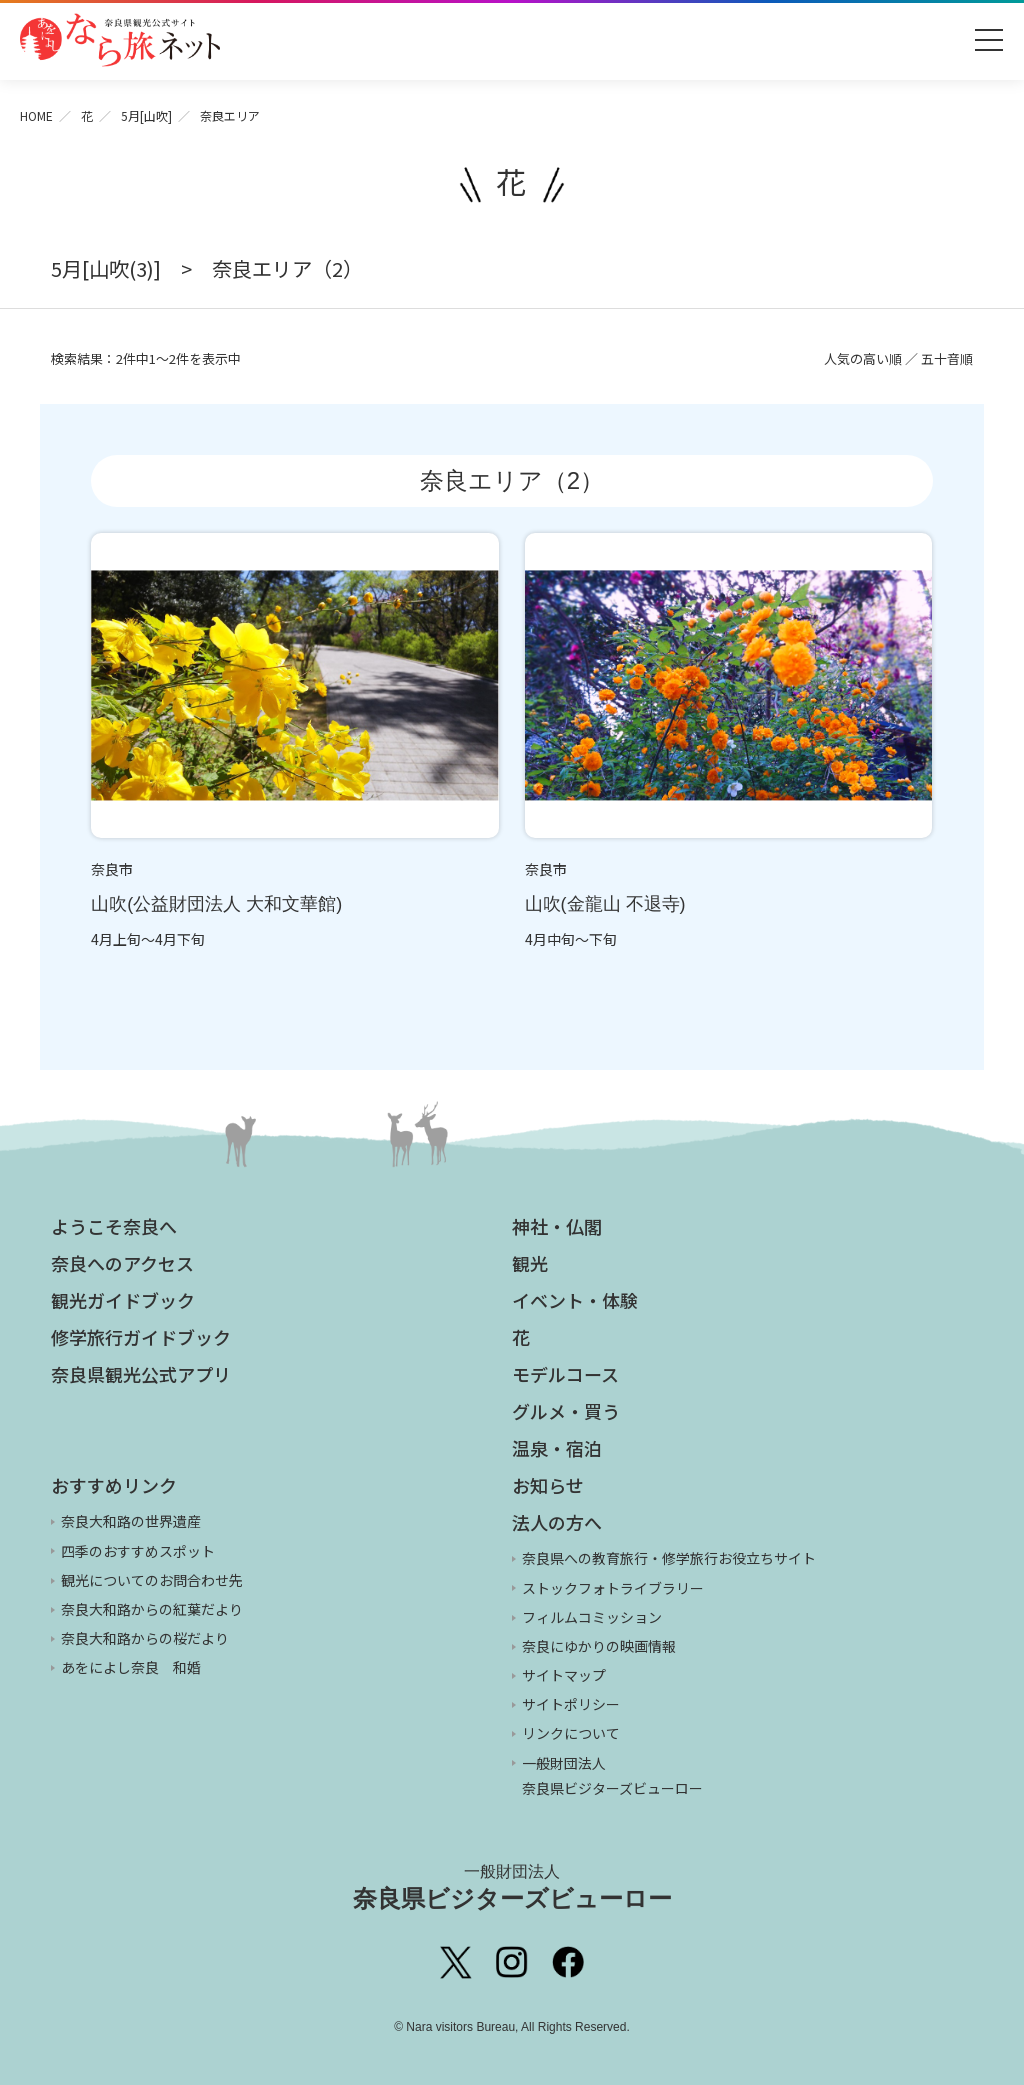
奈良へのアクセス (122, 1263)
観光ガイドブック (123, 1300)
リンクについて (571, 1733)
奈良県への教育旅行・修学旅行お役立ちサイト (669, 1558)
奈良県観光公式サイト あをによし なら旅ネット (120, 40)
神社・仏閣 (557, 1226)
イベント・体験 (575, 1300)
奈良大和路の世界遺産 (131, 1521)
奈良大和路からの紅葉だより (152, 1609)
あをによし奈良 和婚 (131, 1667)
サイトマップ (564, 1675)
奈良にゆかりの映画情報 (599, 1646)
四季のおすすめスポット (138, 1551)
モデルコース (565, 1374)
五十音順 (947, 358)
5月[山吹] (146, 115)
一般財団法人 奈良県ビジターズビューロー (612, 1775)
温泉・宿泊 (557, 1448)
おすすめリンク (114, 1485)
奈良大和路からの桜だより (145, 1638)
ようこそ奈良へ (114, 1226)
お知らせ (548, 1485)
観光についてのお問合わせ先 (152, 1580)
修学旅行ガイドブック (141, 1337)
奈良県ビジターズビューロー (512, 1887)
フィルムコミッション (592, 1617)
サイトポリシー (571, 1704)
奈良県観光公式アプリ (141, 1374)
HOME (36, 115)
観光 (530, 1263)
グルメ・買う (566, 1411)
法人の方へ (557, 1522)
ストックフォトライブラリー (613, 1588)
